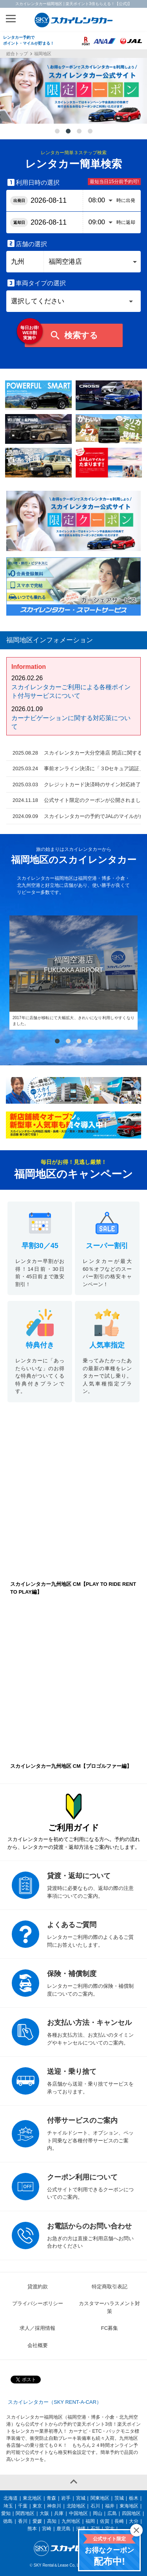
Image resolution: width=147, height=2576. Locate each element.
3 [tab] (79, 131)
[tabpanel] (73, 91)
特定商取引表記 (109, 2287)
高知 (51, 2521)
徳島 (8, 2521)
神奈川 (54, 2506)
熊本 (32, 2528)
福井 (109, 2506)
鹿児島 (63, 2528)
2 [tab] (68, 131)
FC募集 (109, 2328)
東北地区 (32, 2498)
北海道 (11, 2498)
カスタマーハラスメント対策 (109, 2307)
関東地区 (100, 2498)
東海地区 (129, 2506)
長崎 (119, 2521)
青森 (51, 2498)
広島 (112, 2513)
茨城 (119, 2498)
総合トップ (17, 54)
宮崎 (46, 2528)
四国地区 (131, 2513)
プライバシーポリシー (37, 2303)
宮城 (80, 2498)
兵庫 (59, 2513)
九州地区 (71, 2521)
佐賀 (104, 2521)
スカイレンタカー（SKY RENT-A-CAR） (55, 2402)
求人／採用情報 (37, 2328)
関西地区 (25, 2513)
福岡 (90, 2521)
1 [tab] (57, 131)
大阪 (44, 2513)
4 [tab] (90, 131)
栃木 (133, 2498)
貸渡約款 (37, 2287)
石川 (95, 2506)
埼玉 (8, 2506)
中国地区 (78, 2513)
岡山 (97, 2513)
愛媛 (37, 2521)
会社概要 (37, 2345)
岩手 (66, 2498)
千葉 (22, 2506)
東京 (37, 2506)
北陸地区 (76, 2506)
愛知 (6, 2513)
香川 (22, 2521)
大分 (133, 2521)
